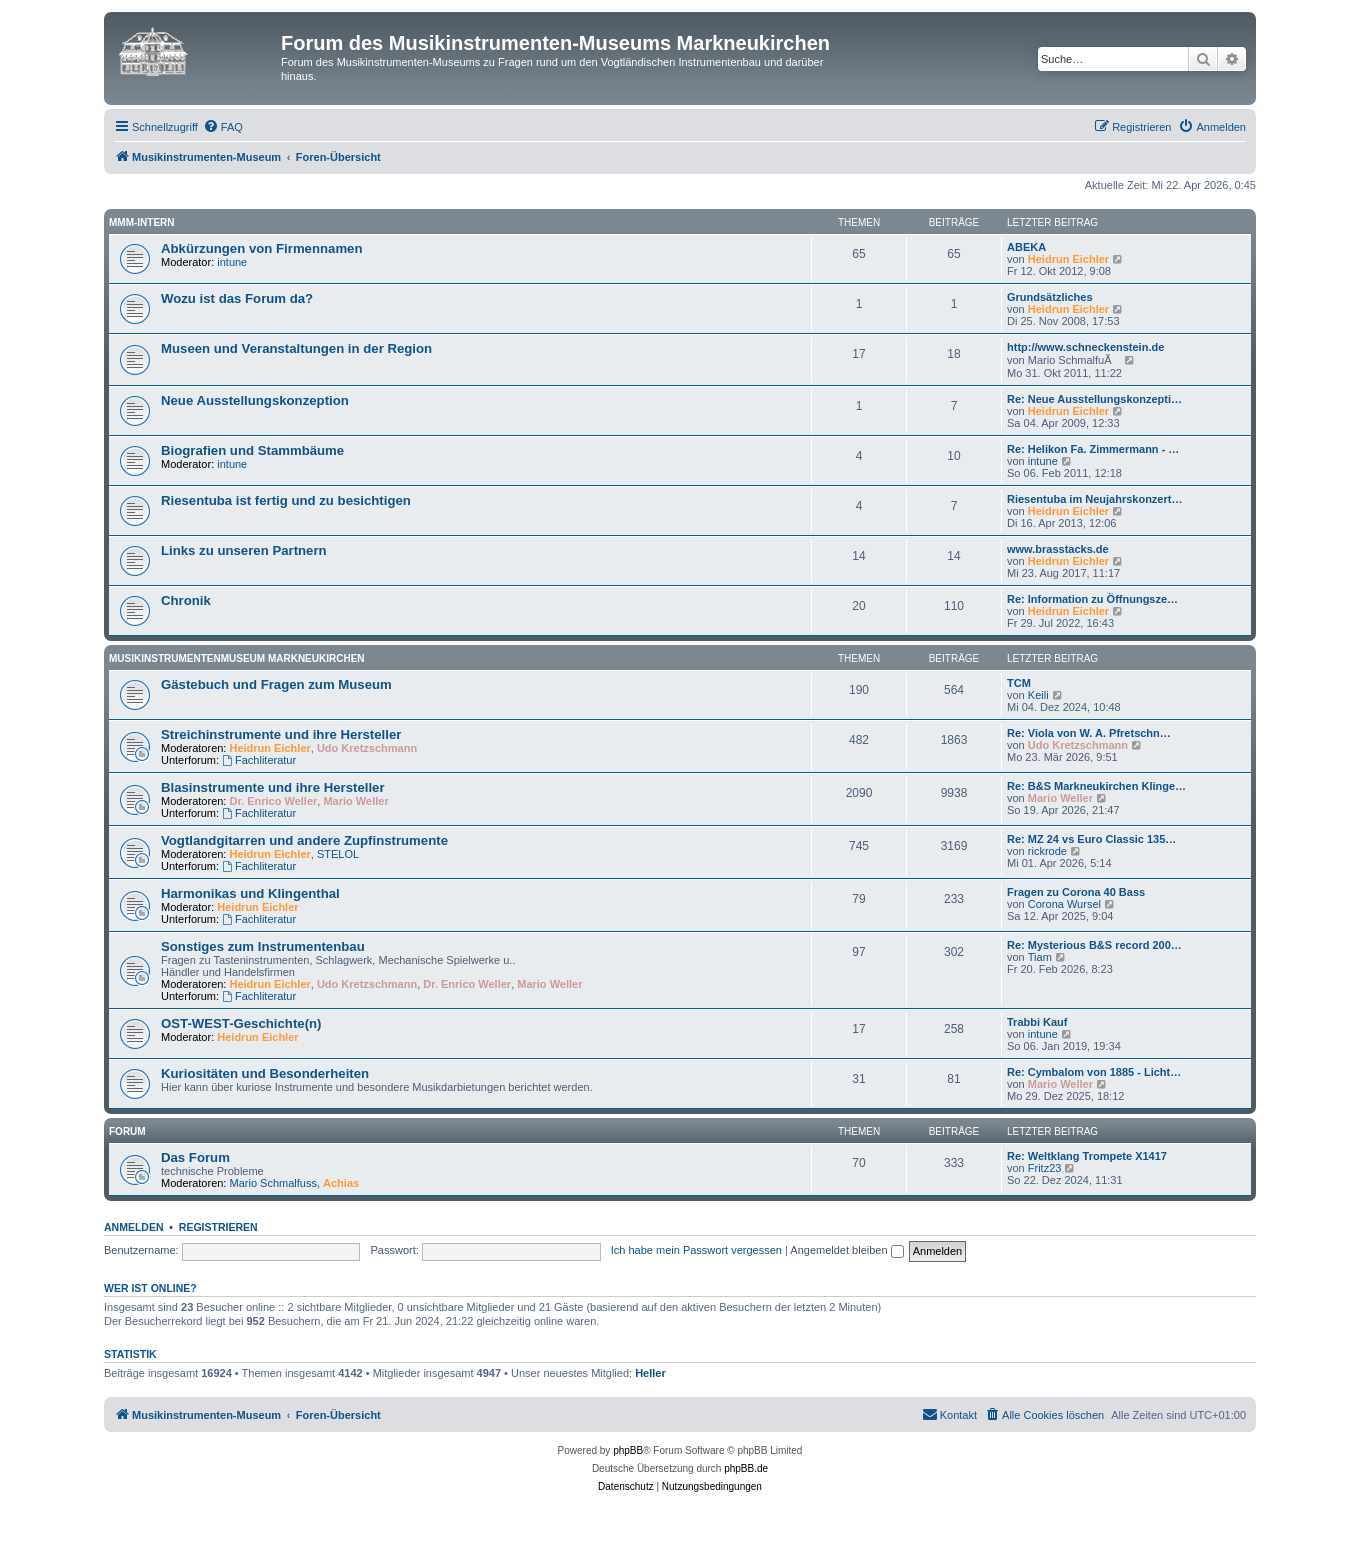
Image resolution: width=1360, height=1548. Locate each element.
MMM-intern (142, 222)
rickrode (1047, 851)
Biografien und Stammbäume (252, 450)
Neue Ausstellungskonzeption (255, 400)
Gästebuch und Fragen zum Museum (276, 684)
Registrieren (218, 1227)
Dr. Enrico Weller (274, 801)
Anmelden (134, 1227)
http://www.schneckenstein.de (1085, 347)
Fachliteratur (259, 760)
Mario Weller (355, 801)
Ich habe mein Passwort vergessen (696, 1250)
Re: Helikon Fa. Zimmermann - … (1093, 449)
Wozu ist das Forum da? (237, 298)
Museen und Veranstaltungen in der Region (296, 348)
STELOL (338, 854)
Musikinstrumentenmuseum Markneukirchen (237, 658)
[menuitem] (223, 127)
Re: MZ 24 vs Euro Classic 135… (1091, 839)
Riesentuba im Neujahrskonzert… (1094, 499)
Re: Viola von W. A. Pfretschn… (1089, 733)
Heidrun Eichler (1068, 259)
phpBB (628, 1450)
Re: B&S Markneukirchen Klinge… (1096, 786)
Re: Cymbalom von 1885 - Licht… (1094, 1072)
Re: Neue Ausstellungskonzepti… (1094, 399)
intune (232, 262)
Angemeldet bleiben (846, 1250)
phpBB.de (746, 1468)
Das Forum (195, 1157)
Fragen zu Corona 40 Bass (1076, 892)
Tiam (1040, 957)
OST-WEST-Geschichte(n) (241, 1023)
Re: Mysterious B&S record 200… (1094, 945)
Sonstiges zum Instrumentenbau (263, 946)
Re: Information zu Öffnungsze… (1092, 599)
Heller (650, 1373)
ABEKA (1026, 247)
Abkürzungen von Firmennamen (262, 248)
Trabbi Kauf (1037, 1022)
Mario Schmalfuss (273, 1183)
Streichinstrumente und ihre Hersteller (281, 734)
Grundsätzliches (1050, 297)
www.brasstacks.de (1058, 549)
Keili (1038, 695)
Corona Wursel (1064, 904)
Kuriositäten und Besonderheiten (265, 1073)
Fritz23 (1045, 1168)
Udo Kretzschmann (367, 748)
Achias (341, 1183)
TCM (1019, 683)
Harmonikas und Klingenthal (250, 893)
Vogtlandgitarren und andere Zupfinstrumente (304, 840)
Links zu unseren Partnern (244, 550)
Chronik (186, 600)
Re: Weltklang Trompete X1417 (1087, 1156)
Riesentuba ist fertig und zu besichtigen (286, 500)
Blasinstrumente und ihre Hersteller (273, 787)
